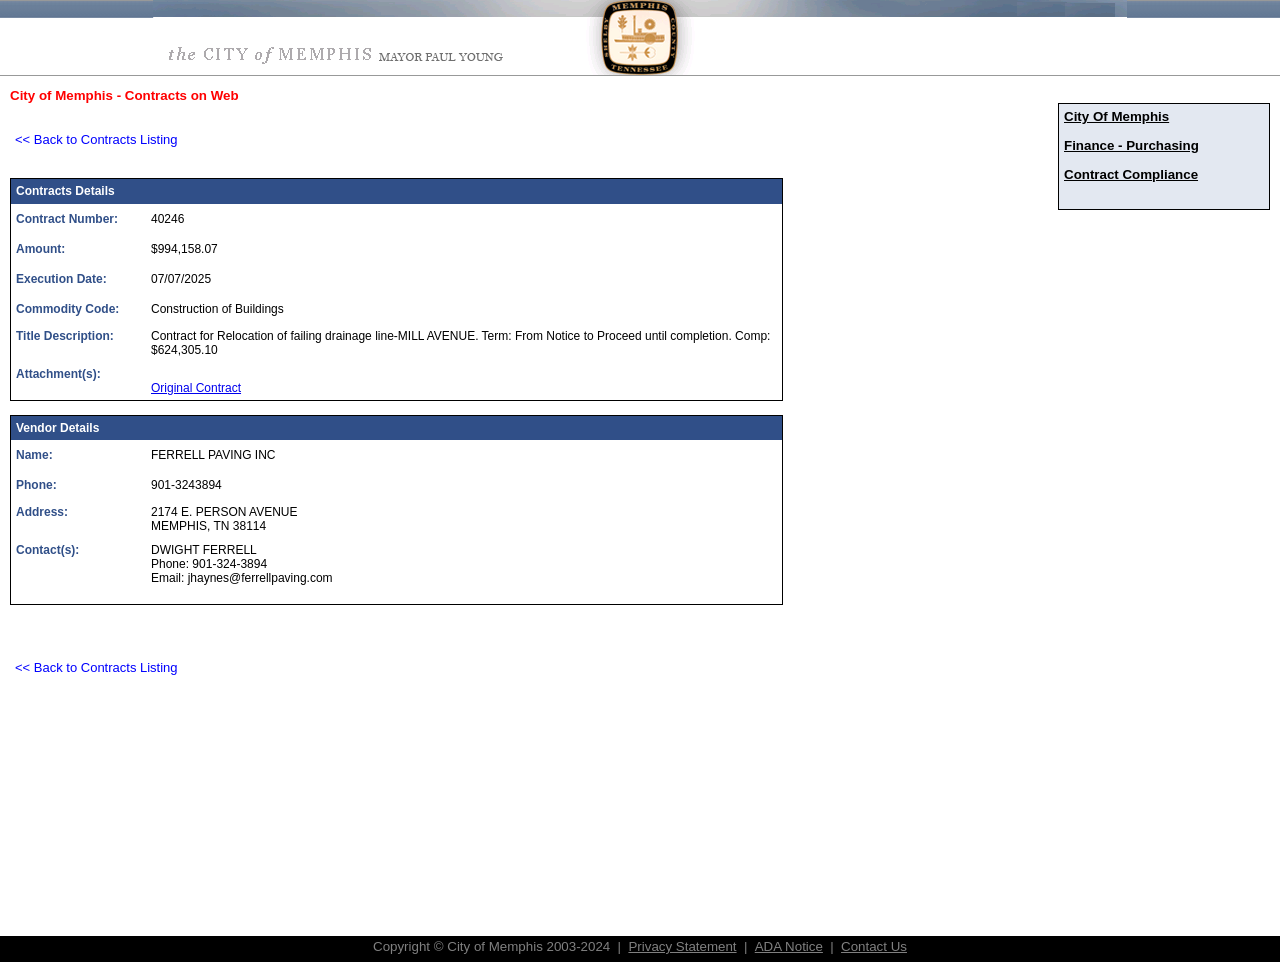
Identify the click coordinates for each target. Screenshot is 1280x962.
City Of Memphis (1116, 116)
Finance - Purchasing (1131, 145)
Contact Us (874, 946)
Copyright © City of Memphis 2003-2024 (491, 946)
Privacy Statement (682, 946)
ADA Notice (789, 946)
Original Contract (196, 388)
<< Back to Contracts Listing (96, 139)
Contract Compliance (1131, 174)
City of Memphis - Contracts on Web (124, 95)
